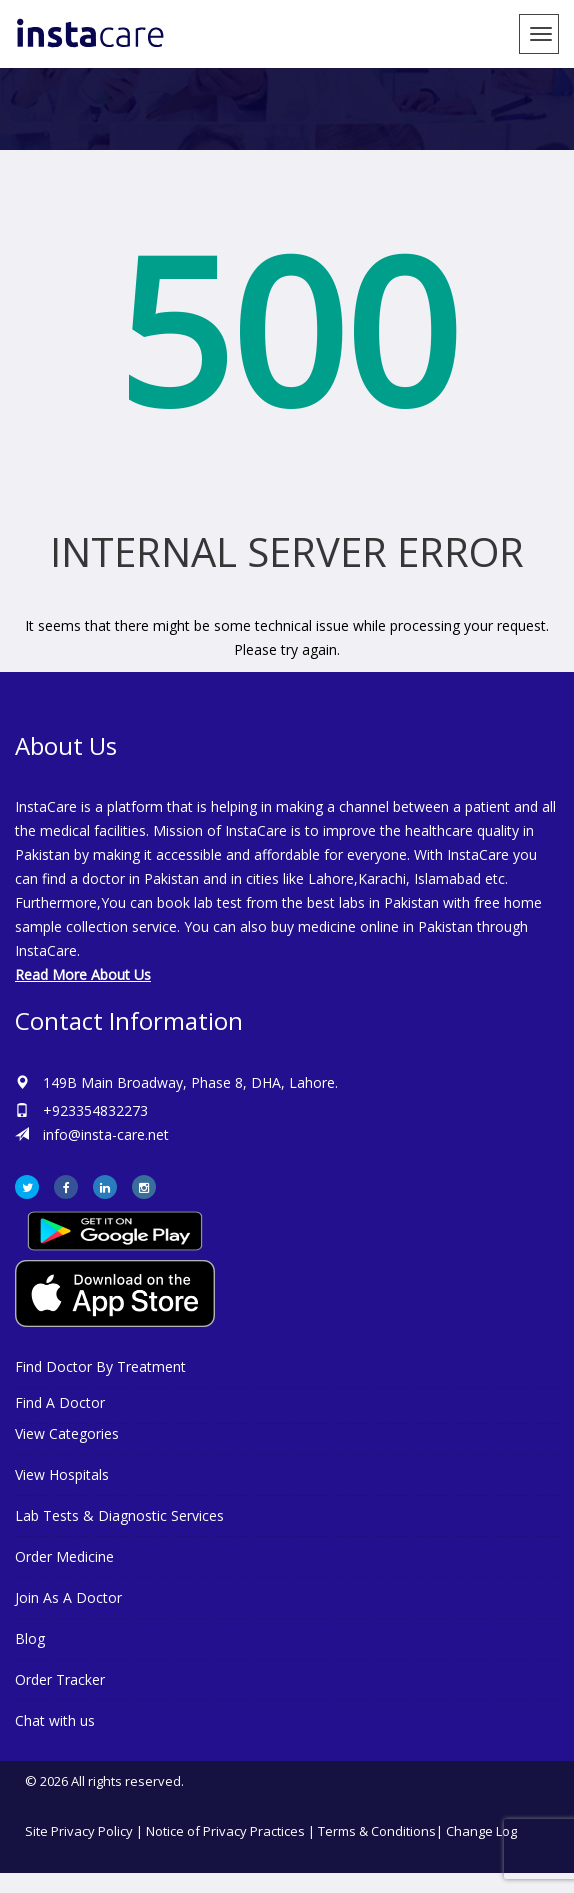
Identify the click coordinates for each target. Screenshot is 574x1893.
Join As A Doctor (68, 1597)
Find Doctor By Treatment (100, 1366)
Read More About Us (83, 974)
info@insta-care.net (106, 1134)
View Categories (67, 1433)
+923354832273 (95, 1110)
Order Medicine (64, 1556)
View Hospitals (62, 1474)
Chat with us (55, 1720)
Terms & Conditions (377, 1831)
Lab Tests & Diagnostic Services (119, 1515)
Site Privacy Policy (79, 1831)
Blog (30, 1638)
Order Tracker (60, 1679)
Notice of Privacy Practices (225, 1831)
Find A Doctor (60, 1402)
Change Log (481, 1831)
